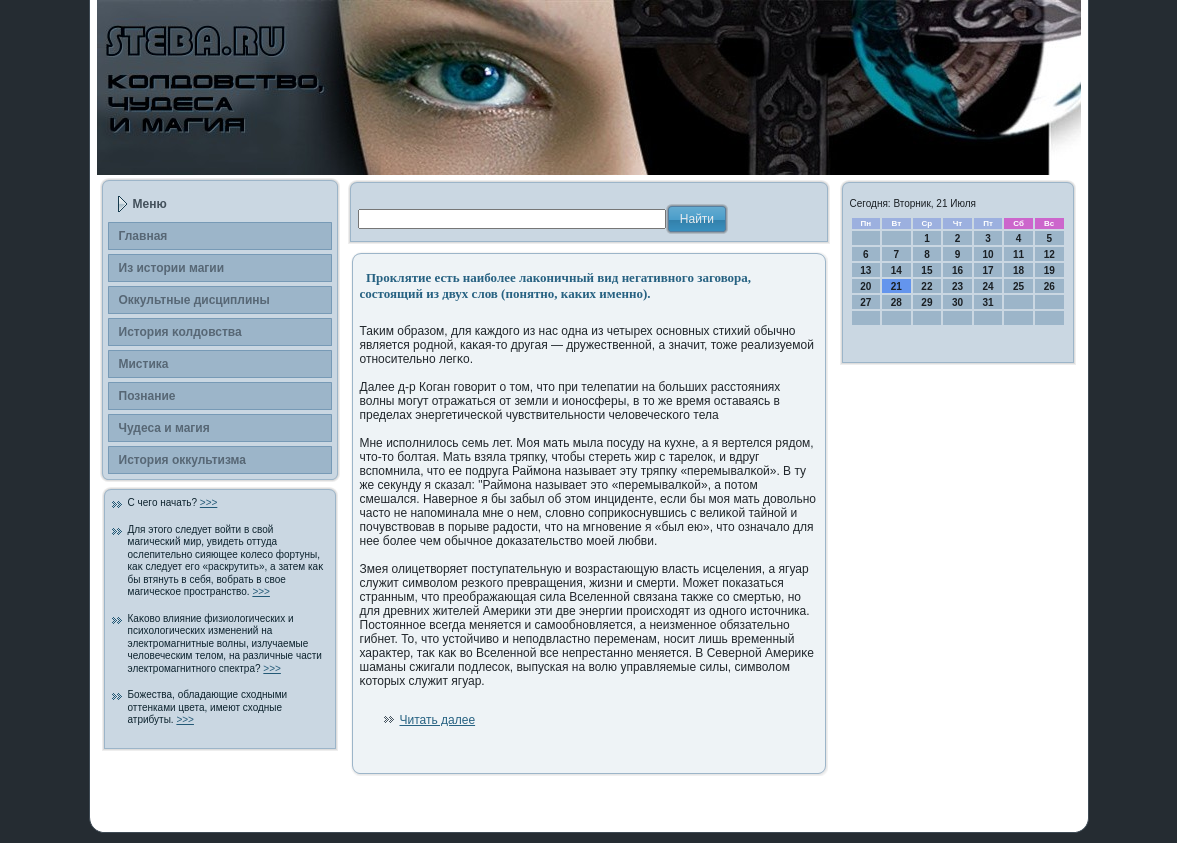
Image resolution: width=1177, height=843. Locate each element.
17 (987, 270)
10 (987, 254)
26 (1049, 286)
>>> (209, 502)
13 (865, 270)
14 (896, 270)
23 (957, 286)
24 (987, 286)
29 (926, 302)
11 (1018, 254)
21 (896, 286)
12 (1049, 254)
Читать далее (438, 720)
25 (1018, 286)
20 (865, 286)
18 (1018, 270)
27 (865, 302)
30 (957, 302)
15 (926, 270)
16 (957, 270)
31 (987, 302)
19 (1049, 270)
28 (896, 302)
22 (926, 286)
